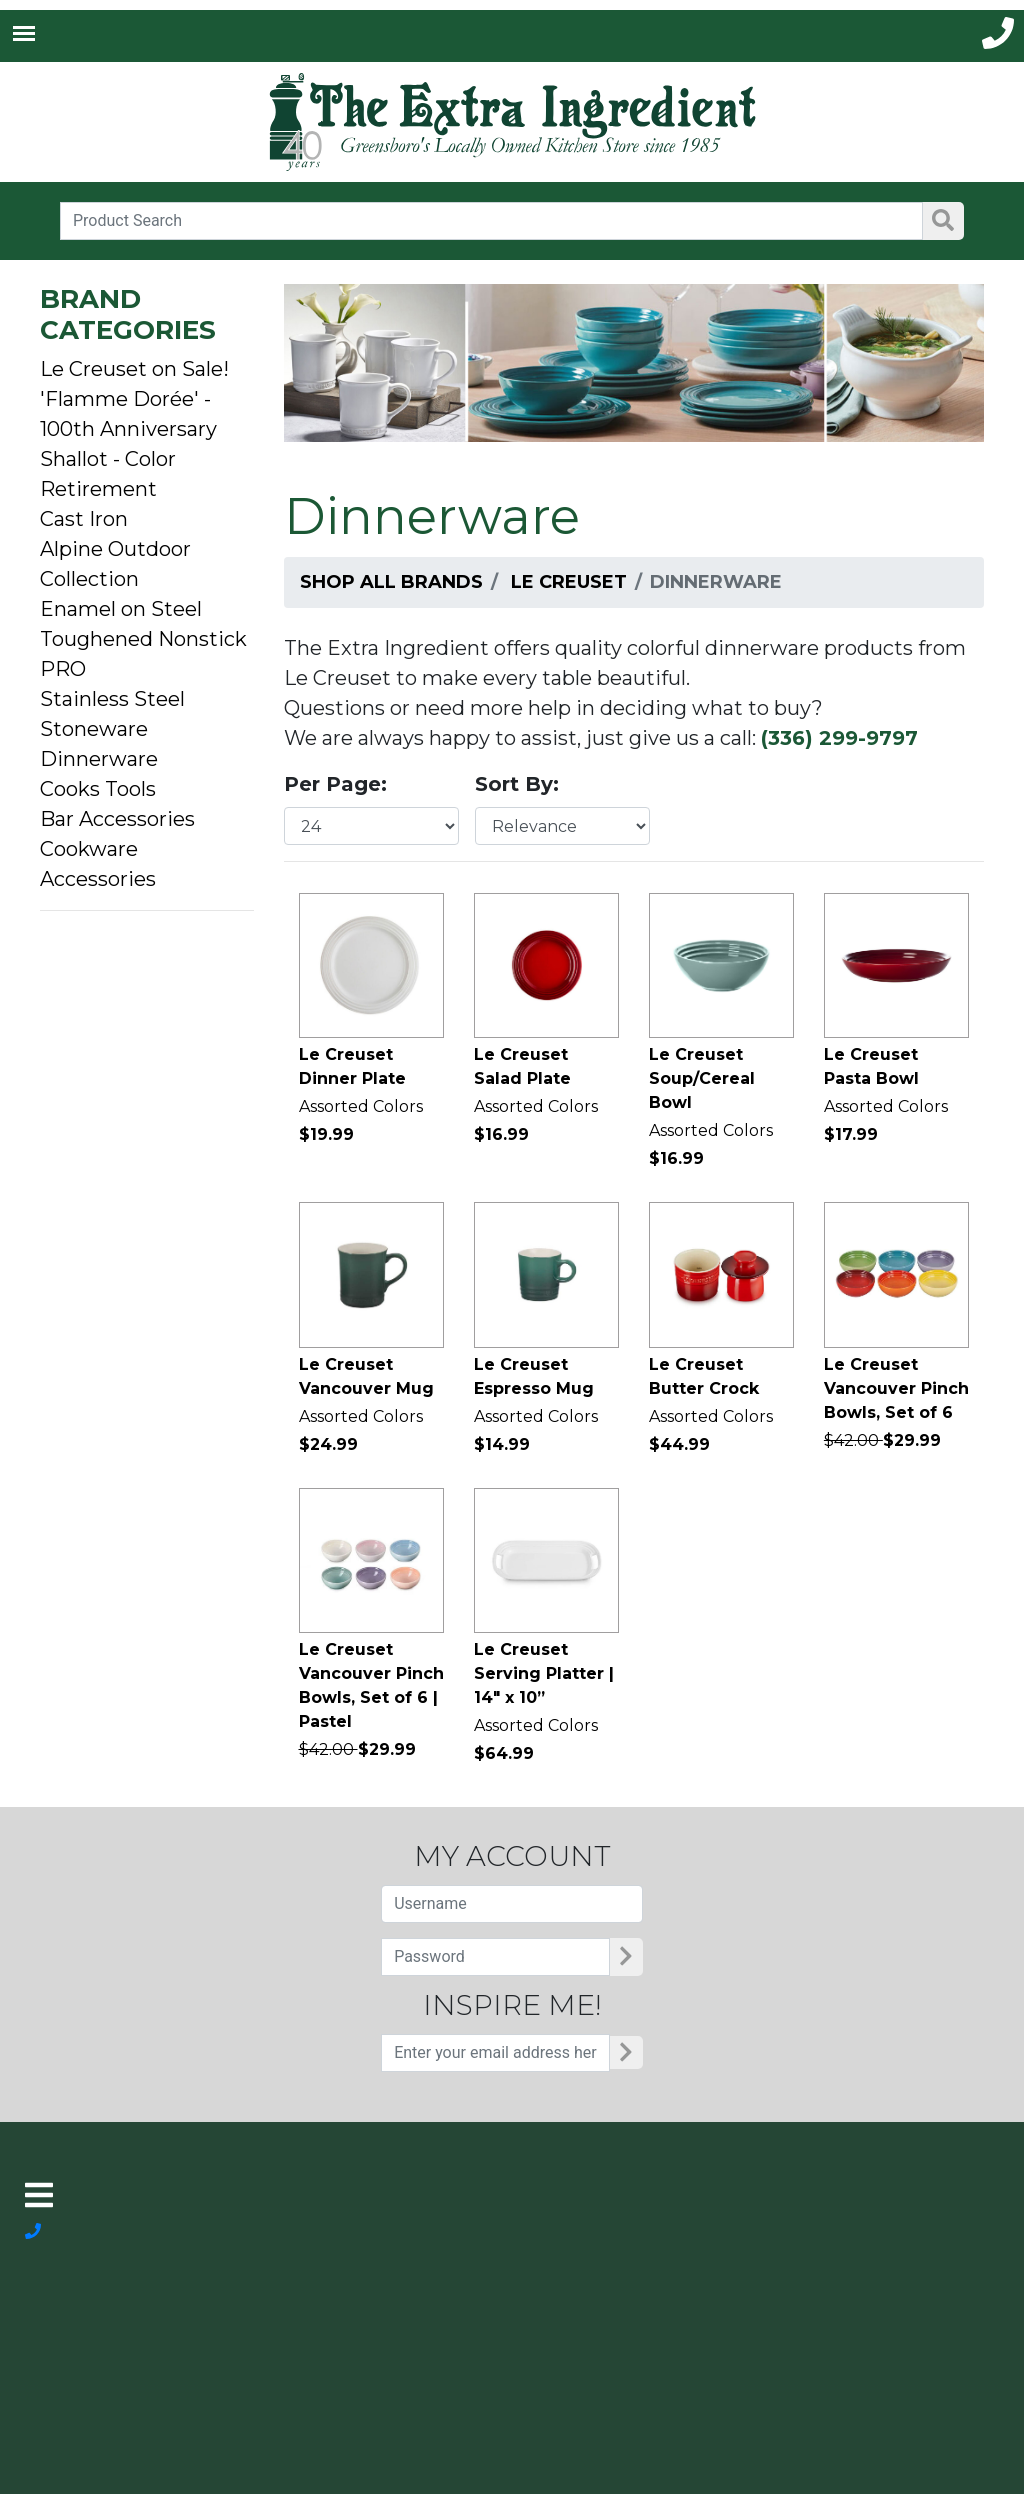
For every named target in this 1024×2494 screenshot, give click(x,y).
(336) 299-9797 (839, 738)
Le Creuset (569, 582)
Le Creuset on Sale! (134, 369)
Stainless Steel (112, 699)
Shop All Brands (391, 582)
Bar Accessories (117, 819)
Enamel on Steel (121, 609)
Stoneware (94, 729)
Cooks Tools (98, 789)
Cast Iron (84, 519)
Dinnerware (99, 759)
